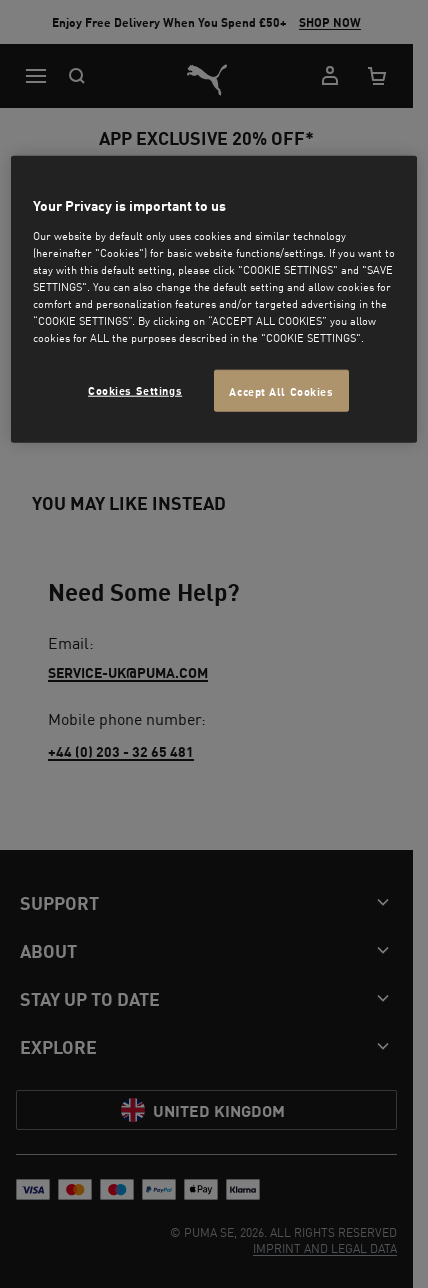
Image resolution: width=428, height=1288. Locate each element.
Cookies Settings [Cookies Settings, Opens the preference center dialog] (135, 389)
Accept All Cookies (281, 390)
